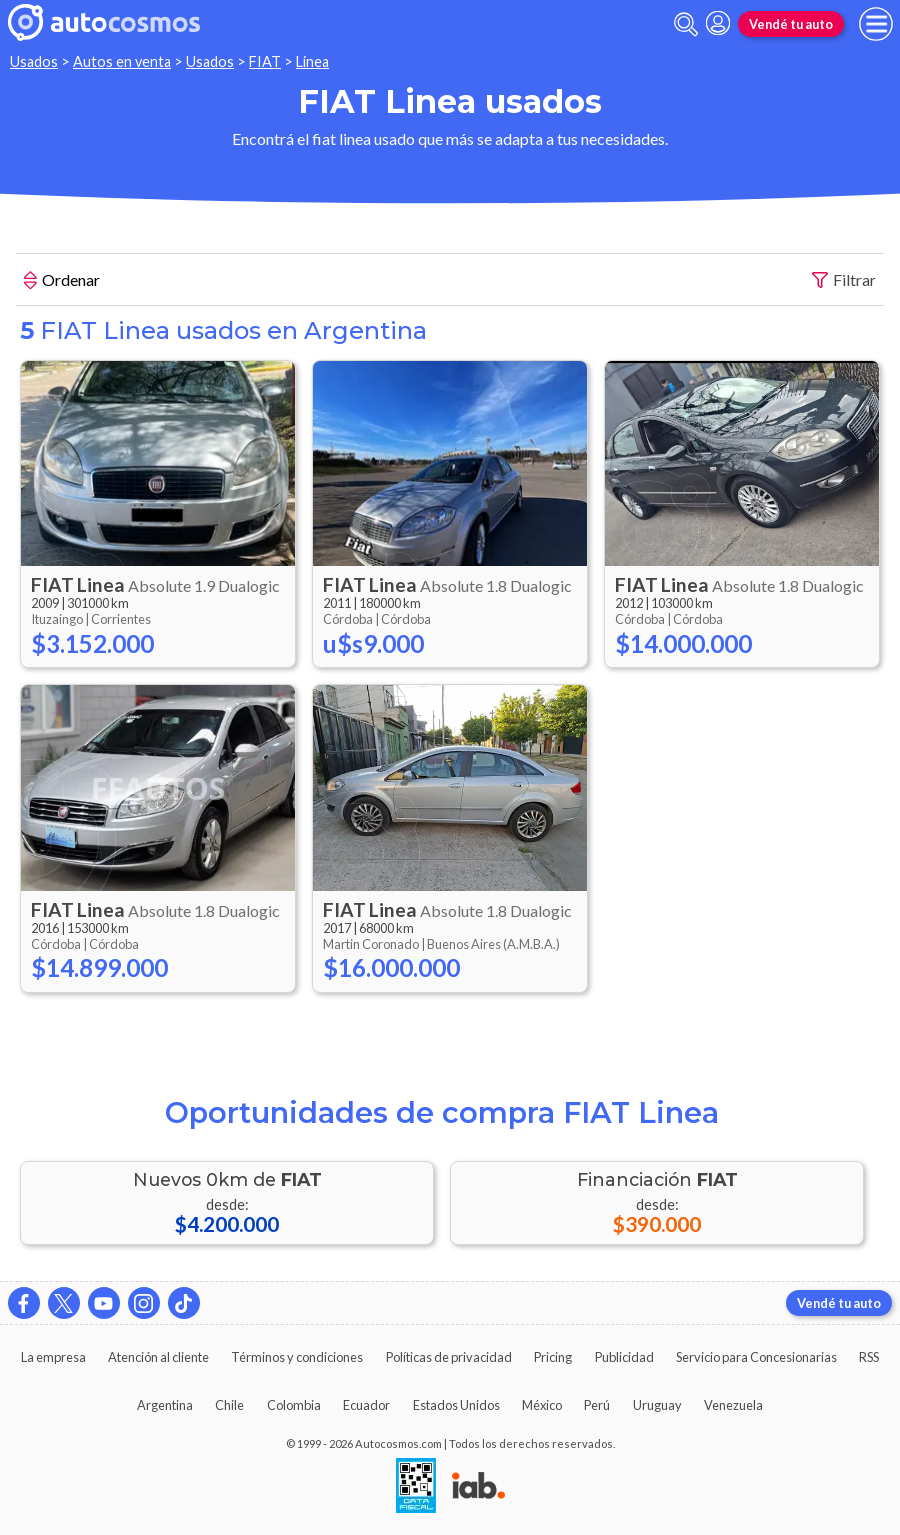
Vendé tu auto (791, 24)
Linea (312, 61)
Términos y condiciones (297, 1357)
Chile (229, 1405)
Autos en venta (122, 61)
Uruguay (657, 1405)
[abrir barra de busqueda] (686, 24)
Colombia (294, 1405)
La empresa (53, 1357)
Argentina (165, 1405)
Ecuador (366, 1405)
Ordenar (62, 282)
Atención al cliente (158, 1357)
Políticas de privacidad (449, 1357)
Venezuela (733, 1405)
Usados (34, 61)
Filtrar (844, 280)
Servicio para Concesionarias (756, 1357)
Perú (597, 1405)
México (542, 1405)
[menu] (876, 24)
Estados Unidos (456, 1405)
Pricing (553, 1357)
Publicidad (624, 1357)
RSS (869, 1357)
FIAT (265, 61)
